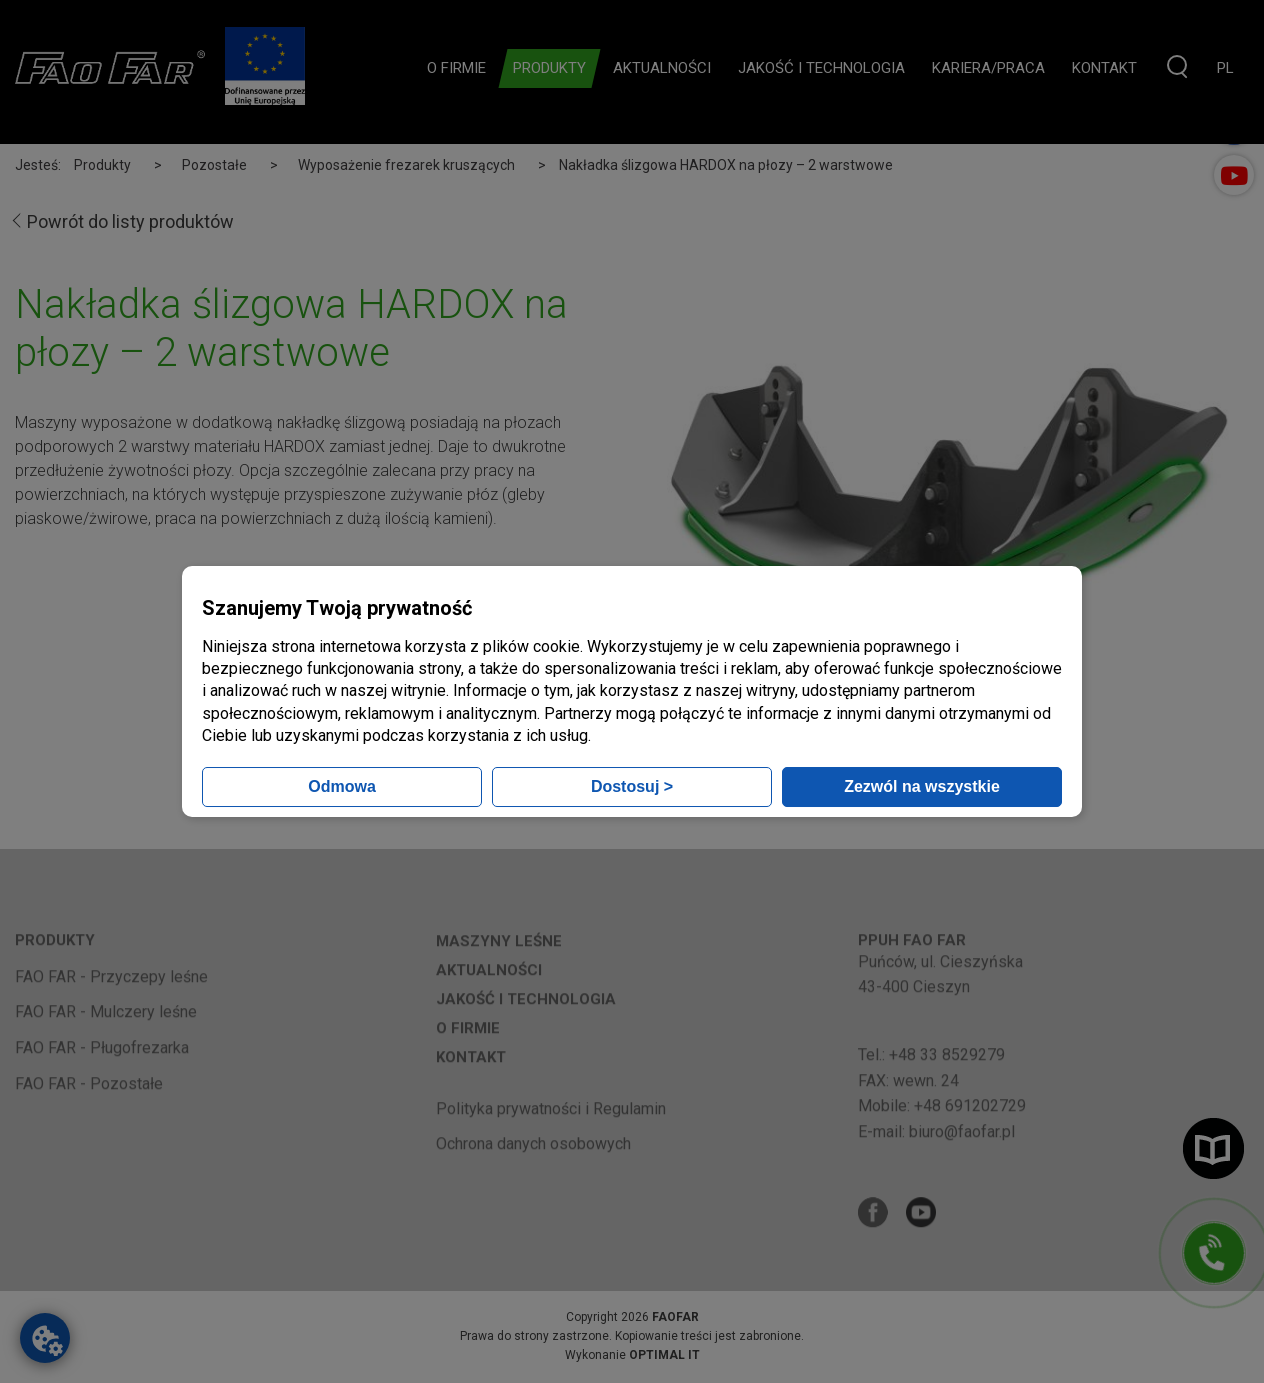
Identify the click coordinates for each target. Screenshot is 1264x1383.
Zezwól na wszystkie (922, 786)
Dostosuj (632, 786)
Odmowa (342, 786)
